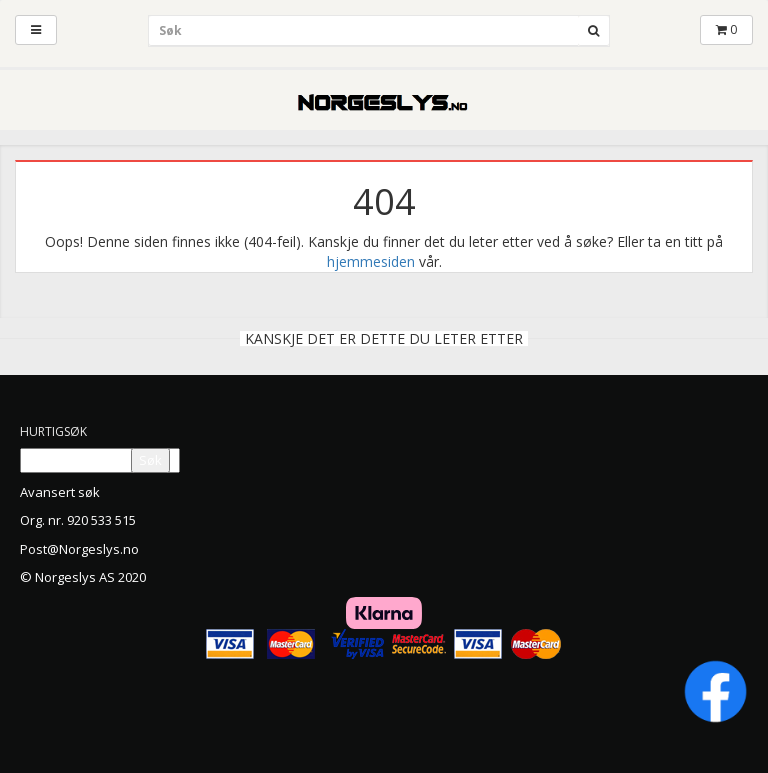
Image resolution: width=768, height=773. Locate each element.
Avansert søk (60, 492)
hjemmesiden (371, 261)
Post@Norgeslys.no (79, 549)
